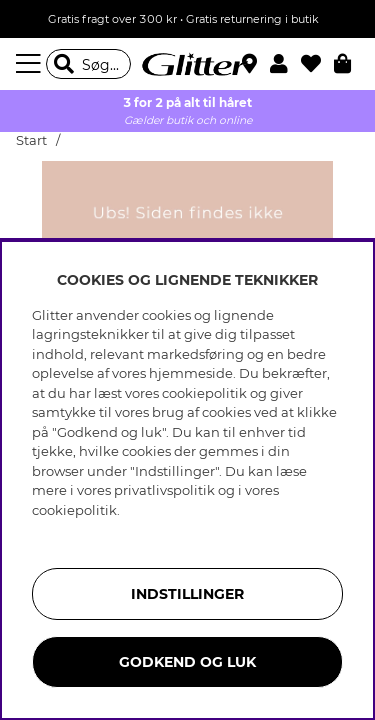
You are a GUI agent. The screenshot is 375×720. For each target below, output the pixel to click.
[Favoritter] (317, 64)
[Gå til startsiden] (188, 64)
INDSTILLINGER (187, 594)
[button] (285, 64)
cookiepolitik (74, 510)
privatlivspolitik (164, 490)
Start (31, 140)
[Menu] (31, 64)
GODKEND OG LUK (187, 662)
